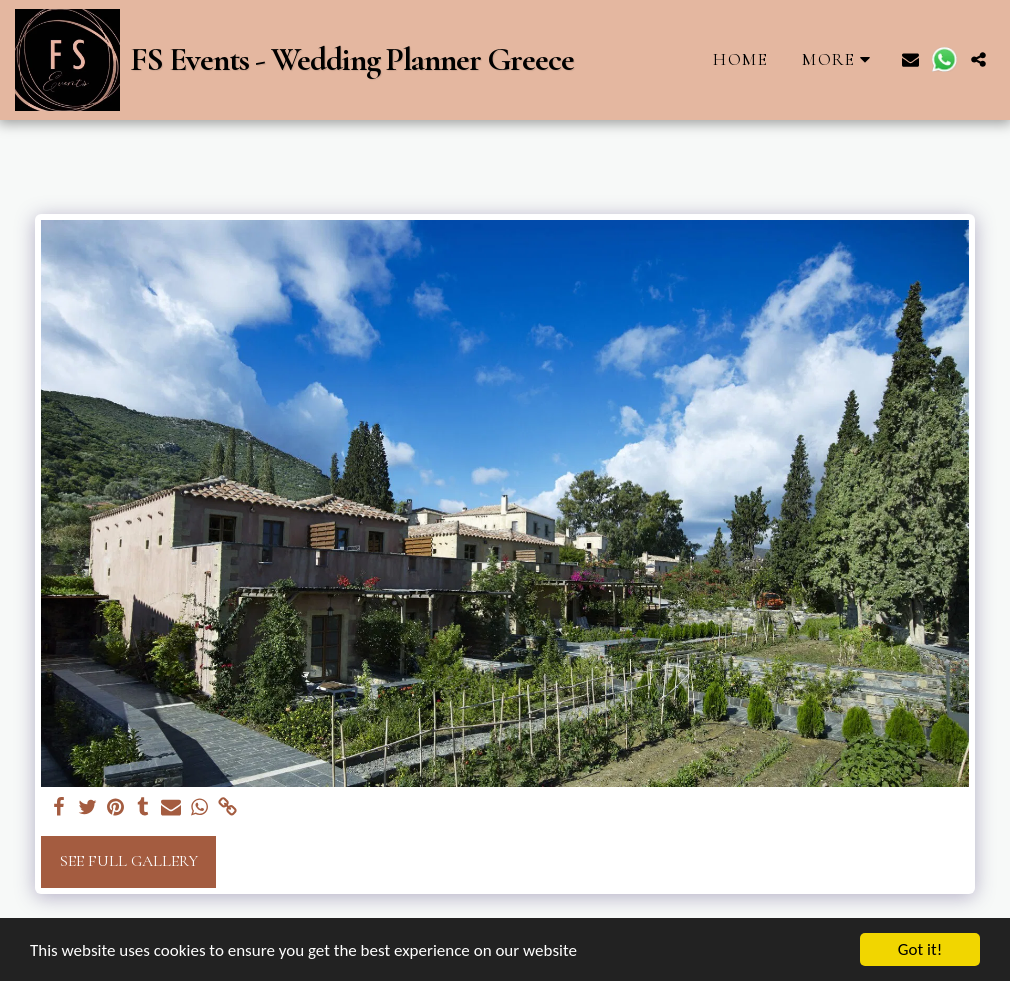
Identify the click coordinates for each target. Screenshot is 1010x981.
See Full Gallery (129, 861)
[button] (910, 59)
